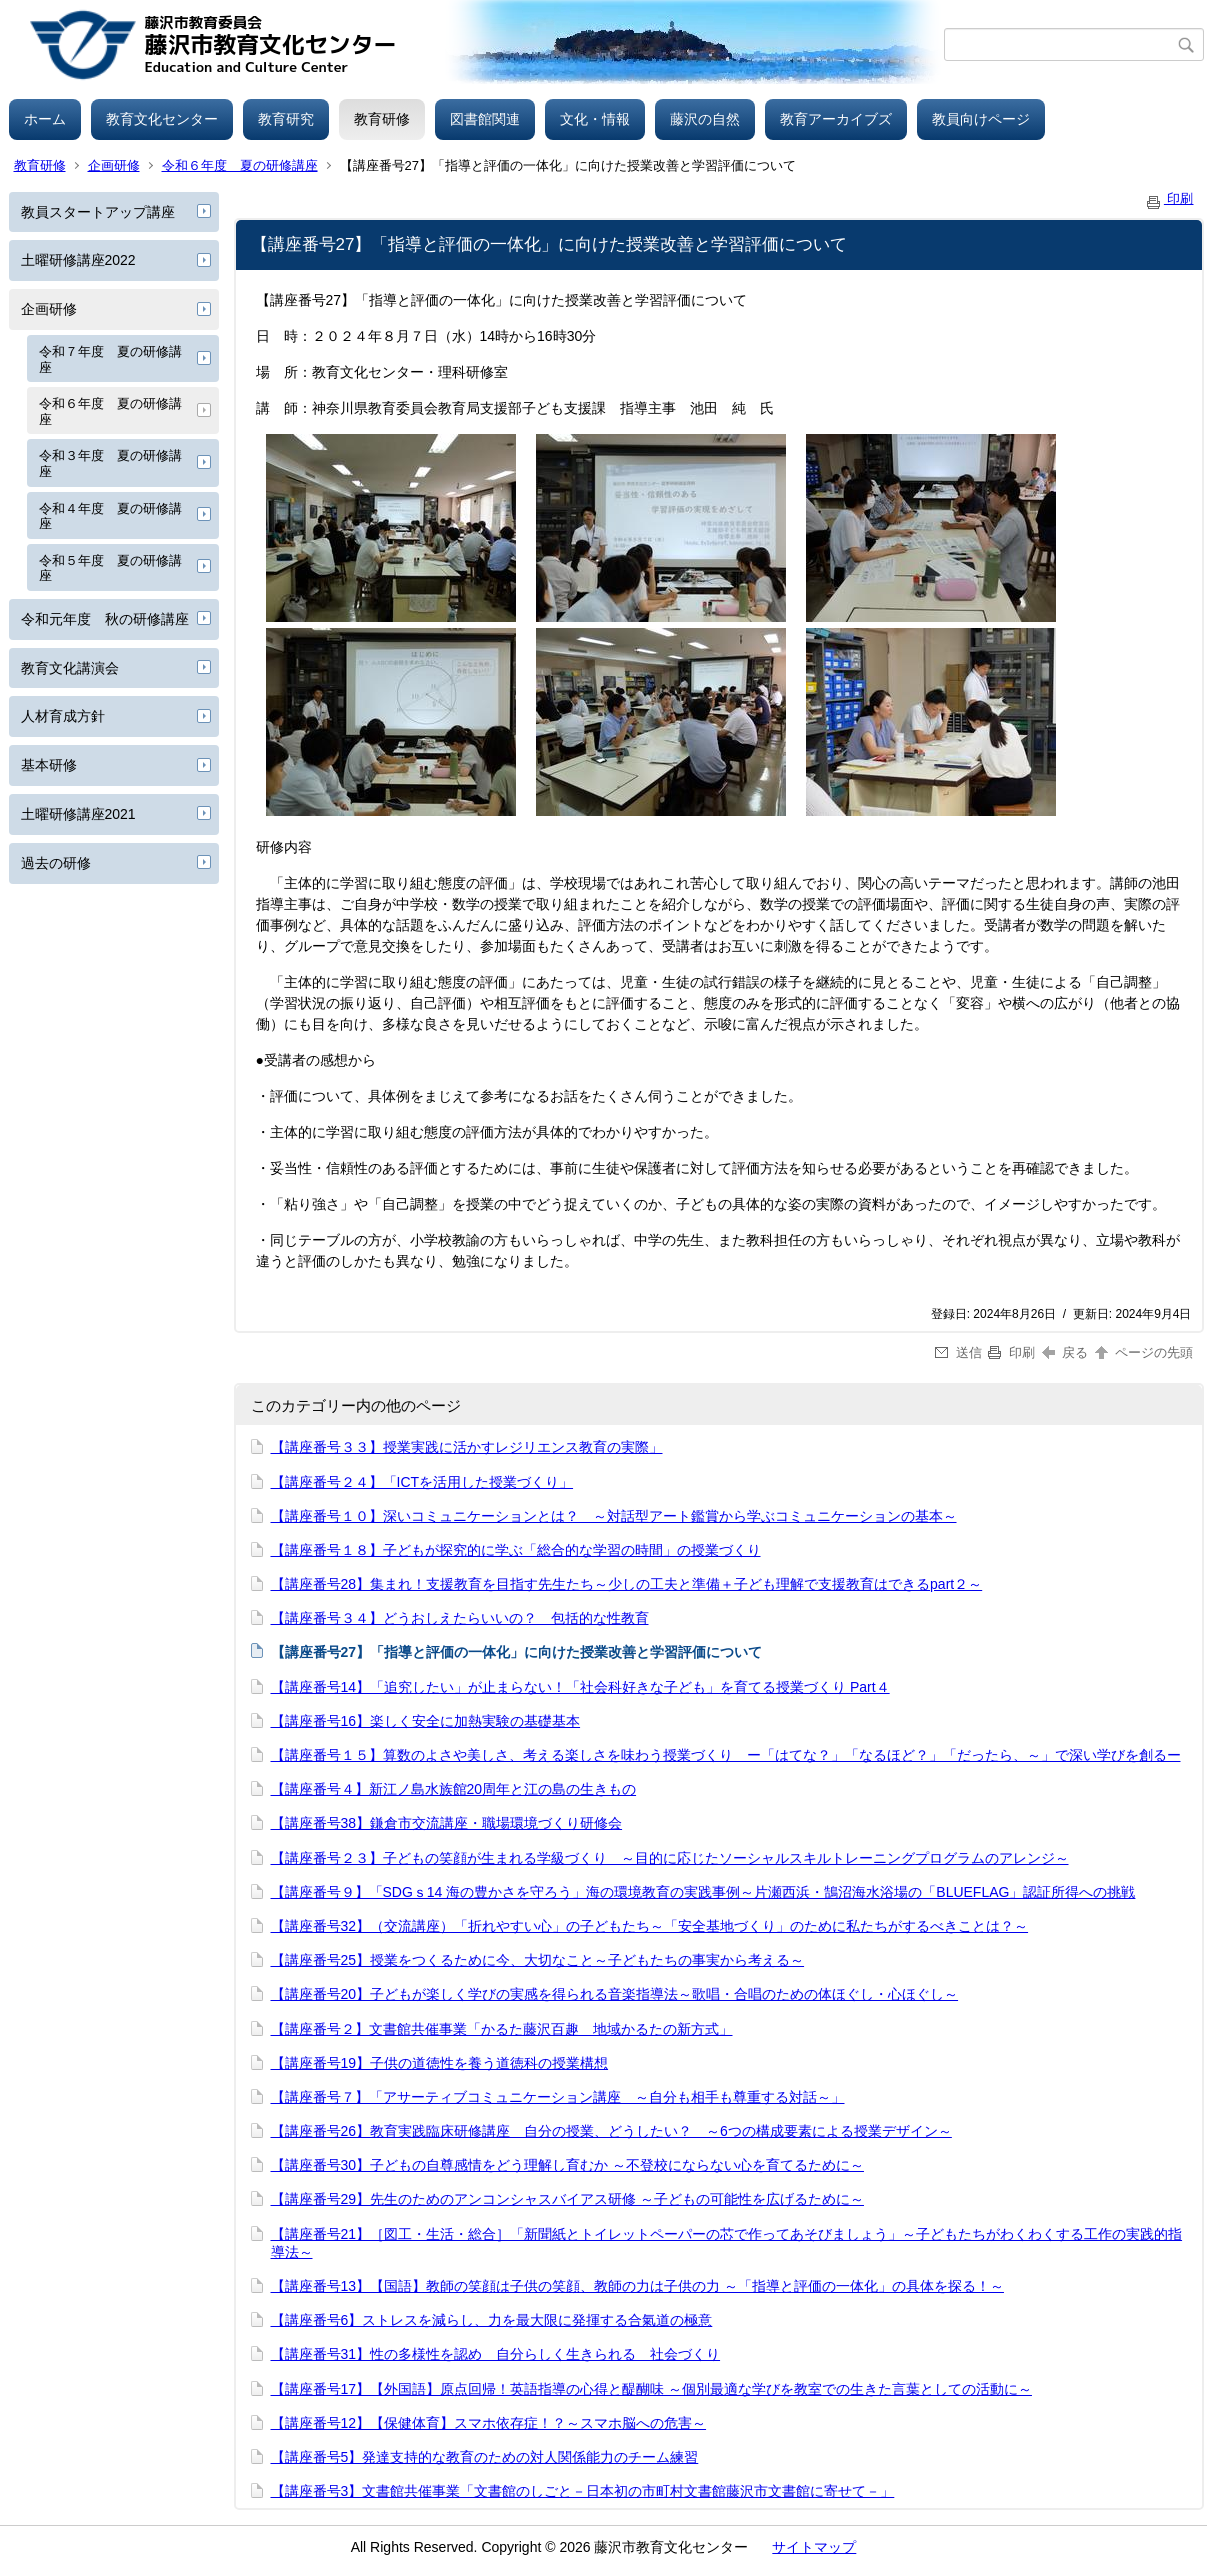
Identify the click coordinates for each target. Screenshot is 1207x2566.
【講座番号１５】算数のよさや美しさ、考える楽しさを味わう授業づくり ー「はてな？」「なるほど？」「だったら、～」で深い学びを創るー (726, 1755)
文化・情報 (595, 119)
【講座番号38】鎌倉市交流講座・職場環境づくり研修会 (447, 1823)
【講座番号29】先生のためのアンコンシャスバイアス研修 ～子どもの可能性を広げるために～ (567, 2199)
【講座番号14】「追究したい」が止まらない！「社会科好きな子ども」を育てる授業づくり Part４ (580, 1687)
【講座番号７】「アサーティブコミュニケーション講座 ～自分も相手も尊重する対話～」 (558, 2097)
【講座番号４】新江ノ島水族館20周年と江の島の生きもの (454, 1789)
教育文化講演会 (70, 668)
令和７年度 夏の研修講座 (110, 359)
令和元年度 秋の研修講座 (105, 619)
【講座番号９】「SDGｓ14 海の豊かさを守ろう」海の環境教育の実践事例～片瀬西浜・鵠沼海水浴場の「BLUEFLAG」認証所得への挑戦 (703, 1892)
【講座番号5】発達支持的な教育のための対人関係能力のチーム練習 (485, 2457)
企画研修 (114, 165)
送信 (958, 1352)
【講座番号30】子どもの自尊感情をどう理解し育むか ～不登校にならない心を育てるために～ (567, 2165)
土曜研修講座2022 (78, 260)
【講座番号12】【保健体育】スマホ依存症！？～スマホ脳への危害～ (489, 2423)
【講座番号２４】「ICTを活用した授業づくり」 (422, 1482)
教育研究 (286, 119)
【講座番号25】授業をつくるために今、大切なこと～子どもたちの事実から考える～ (538, 1960)
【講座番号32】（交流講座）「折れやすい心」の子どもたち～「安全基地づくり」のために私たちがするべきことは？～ (650, 1926)
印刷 (1169, 198)
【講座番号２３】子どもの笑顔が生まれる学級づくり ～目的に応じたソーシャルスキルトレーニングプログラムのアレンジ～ (670, 1858)
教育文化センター (162, 119)
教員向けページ (981, 119)
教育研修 (382, 119)
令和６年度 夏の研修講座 (240, 165)
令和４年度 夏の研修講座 (110, 516)
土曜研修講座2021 (78, 814)
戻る (1065, 1352)
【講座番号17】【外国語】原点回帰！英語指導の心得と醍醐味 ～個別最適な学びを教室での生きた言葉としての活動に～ (651, 2389)
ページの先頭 (1143, 1352)
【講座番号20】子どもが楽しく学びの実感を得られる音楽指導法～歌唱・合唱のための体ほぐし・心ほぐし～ (615, 1994)
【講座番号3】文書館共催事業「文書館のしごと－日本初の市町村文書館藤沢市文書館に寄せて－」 (583, 2491)
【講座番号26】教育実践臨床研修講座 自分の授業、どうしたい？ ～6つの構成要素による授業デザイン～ (611, 2131)
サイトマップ (814, 2547)
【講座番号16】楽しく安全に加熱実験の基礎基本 (426, 1721)
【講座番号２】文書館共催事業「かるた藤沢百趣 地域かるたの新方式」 (502, 2029)
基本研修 (49, 765)
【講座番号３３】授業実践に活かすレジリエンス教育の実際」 (467, 1447)
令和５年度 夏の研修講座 (110, 568)
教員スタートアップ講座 (98, 212)
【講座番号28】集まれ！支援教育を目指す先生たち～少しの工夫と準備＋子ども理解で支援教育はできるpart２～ (627, 1584)
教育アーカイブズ (836, 119)
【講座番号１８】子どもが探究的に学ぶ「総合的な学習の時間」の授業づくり (516, 1550)
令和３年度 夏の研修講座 (110, 463)
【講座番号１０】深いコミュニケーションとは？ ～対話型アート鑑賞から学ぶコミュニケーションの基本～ (614, 1516)
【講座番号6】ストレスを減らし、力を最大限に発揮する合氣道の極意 (492, 2320)
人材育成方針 (63, 716)
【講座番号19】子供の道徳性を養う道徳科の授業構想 (440, 2063)
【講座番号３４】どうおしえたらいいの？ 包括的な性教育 (460, 1618)
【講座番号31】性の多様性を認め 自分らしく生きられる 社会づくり (496, 2354)
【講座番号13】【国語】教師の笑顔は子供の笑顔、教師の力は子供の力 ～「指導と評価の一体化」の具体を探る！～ (637, 2286)
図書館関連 (485, 119)
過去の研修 (56, 863)
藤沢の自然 (705, 119)
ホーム (45, 119)
